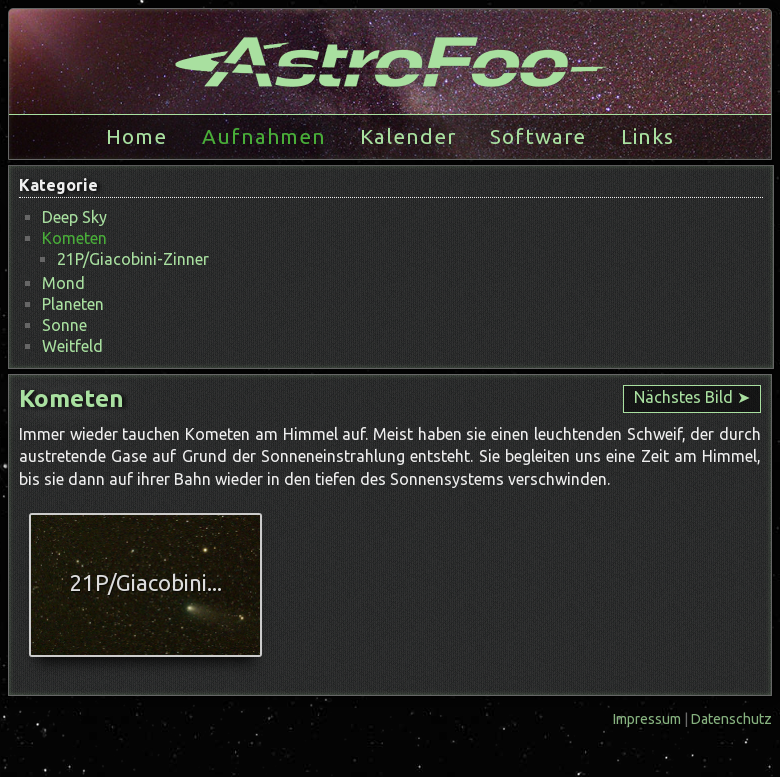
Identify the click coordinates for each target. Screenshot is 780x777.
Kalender (408, 136)
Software (538, 136)
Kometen (74, 238)
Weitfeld (72, 346)
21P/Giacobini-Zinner (133, 259)
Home (136, 136)
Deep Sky (74, 217)
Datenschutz (731, 719)
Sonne (64, 325)
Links (647, 136)
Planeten (73, 304)
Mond (63, 283)
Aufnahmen (264, 136)
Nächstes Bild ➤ (692, 397)
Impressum (648, 719)
